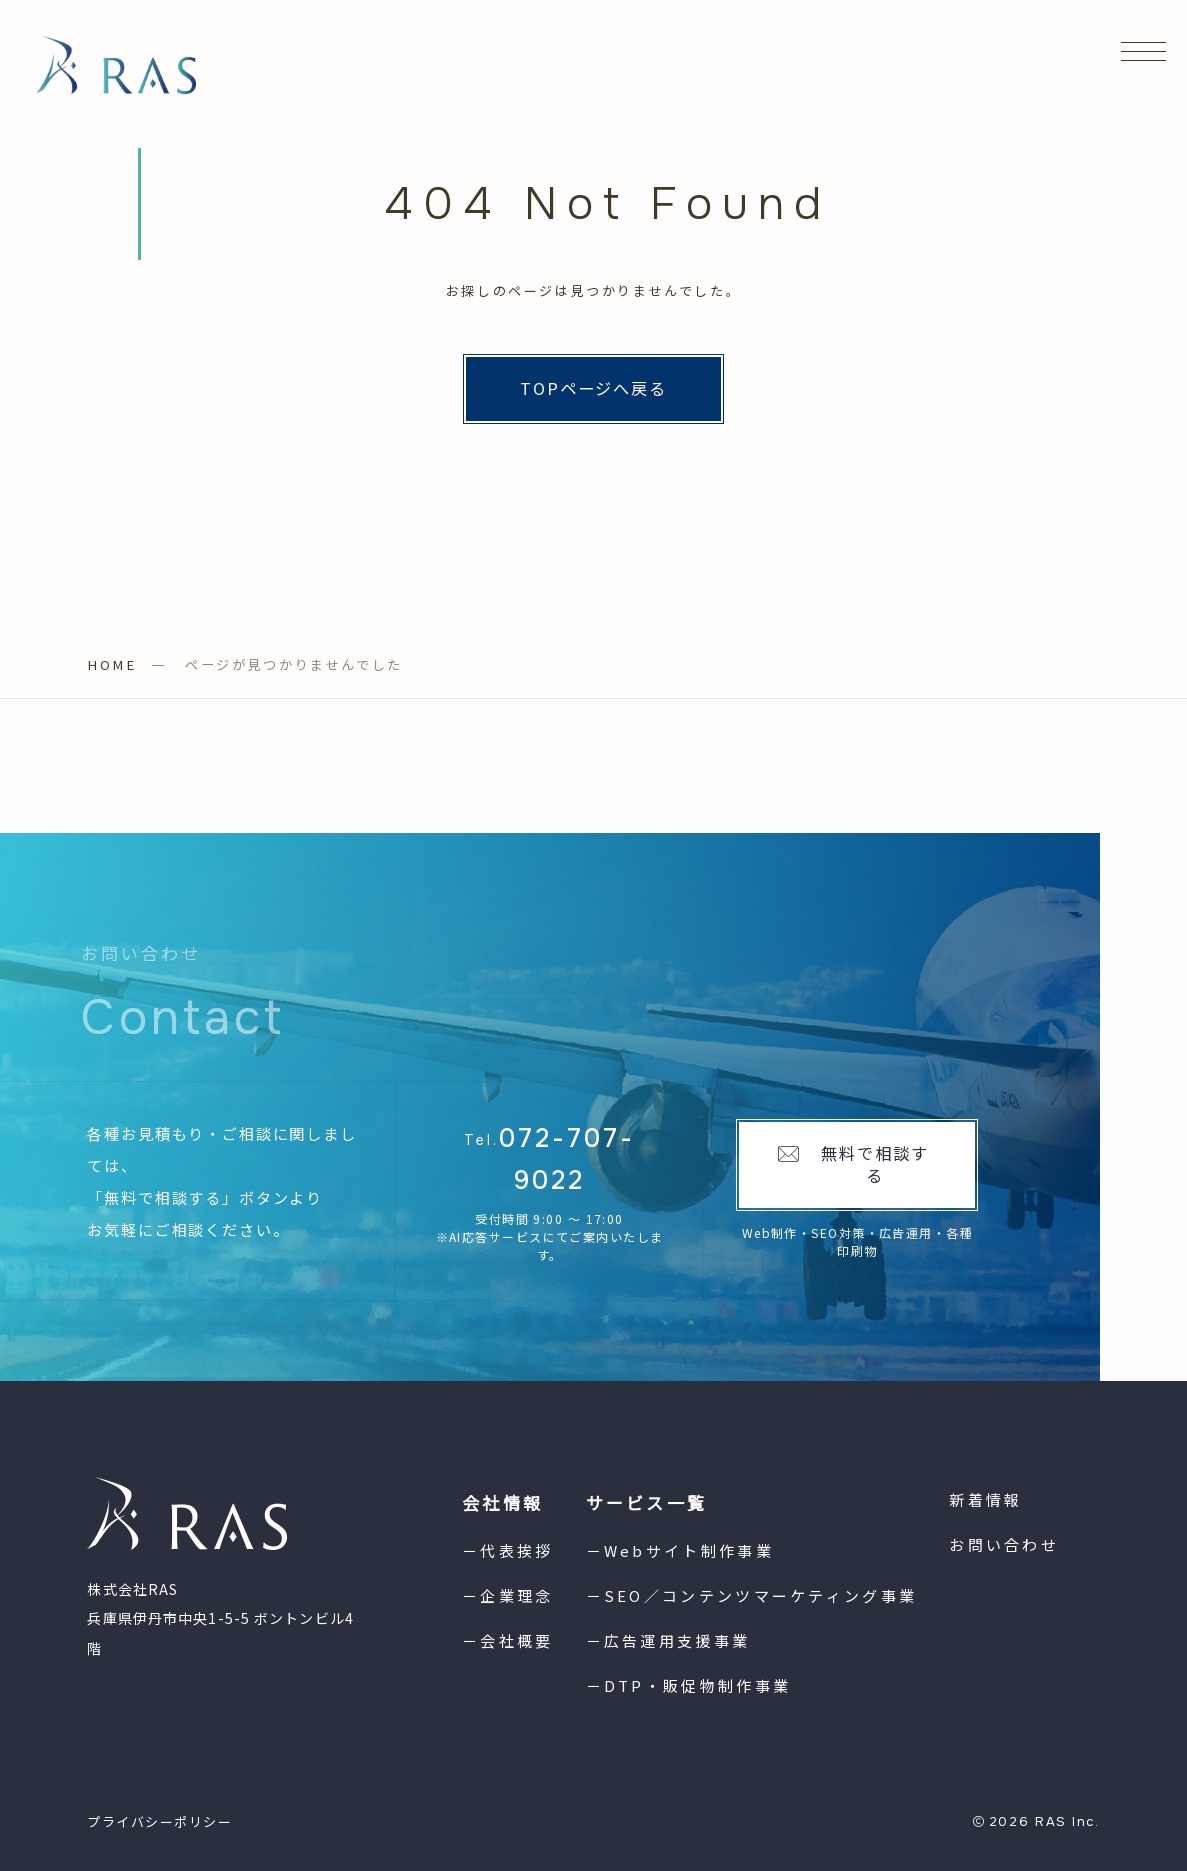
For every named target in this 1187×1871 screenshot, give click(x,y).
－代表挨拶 (508, 1550)
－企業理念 (508, 1595)
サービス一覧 (647, 1502)
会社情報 (502, 1502)
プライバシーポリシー (160, 1821)
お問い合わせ (1004, 1544)
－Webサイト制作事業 (680, 1550)
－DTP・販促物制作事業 (689, 1685)
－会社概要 (508, 1640)
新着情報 (985, 1499)
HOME (112, 664)
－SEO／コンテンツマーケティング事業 (752, 1595)
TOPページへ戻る (594, 388)
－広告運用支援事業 (668, 1640)
